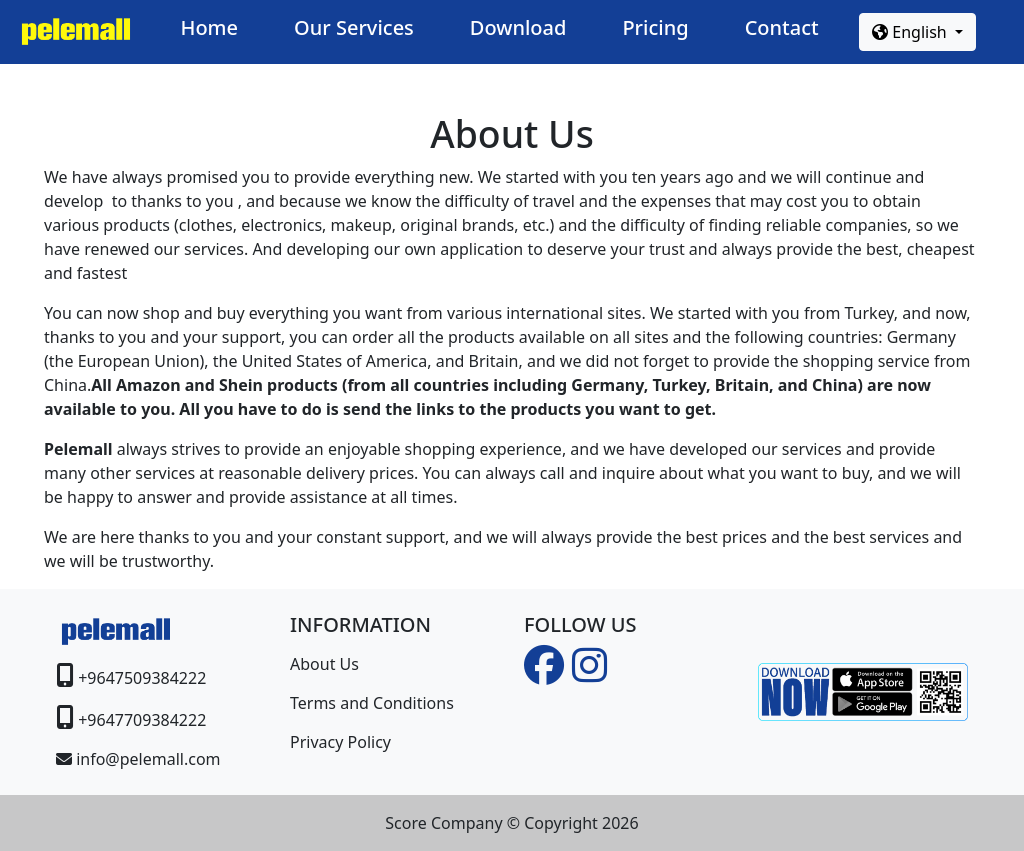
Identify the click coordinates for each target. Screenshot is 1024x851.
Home (209, 27)
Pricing (655, 27)
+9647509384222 (142, 678)
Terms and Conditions (372, 703)
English (911, 32)
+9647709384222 (142, 720)
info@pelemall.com (148, 759)
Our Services (354, 27)
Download (518, 27)
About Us (324, 664)
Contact (782, 27)
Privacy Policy (340, 742)
